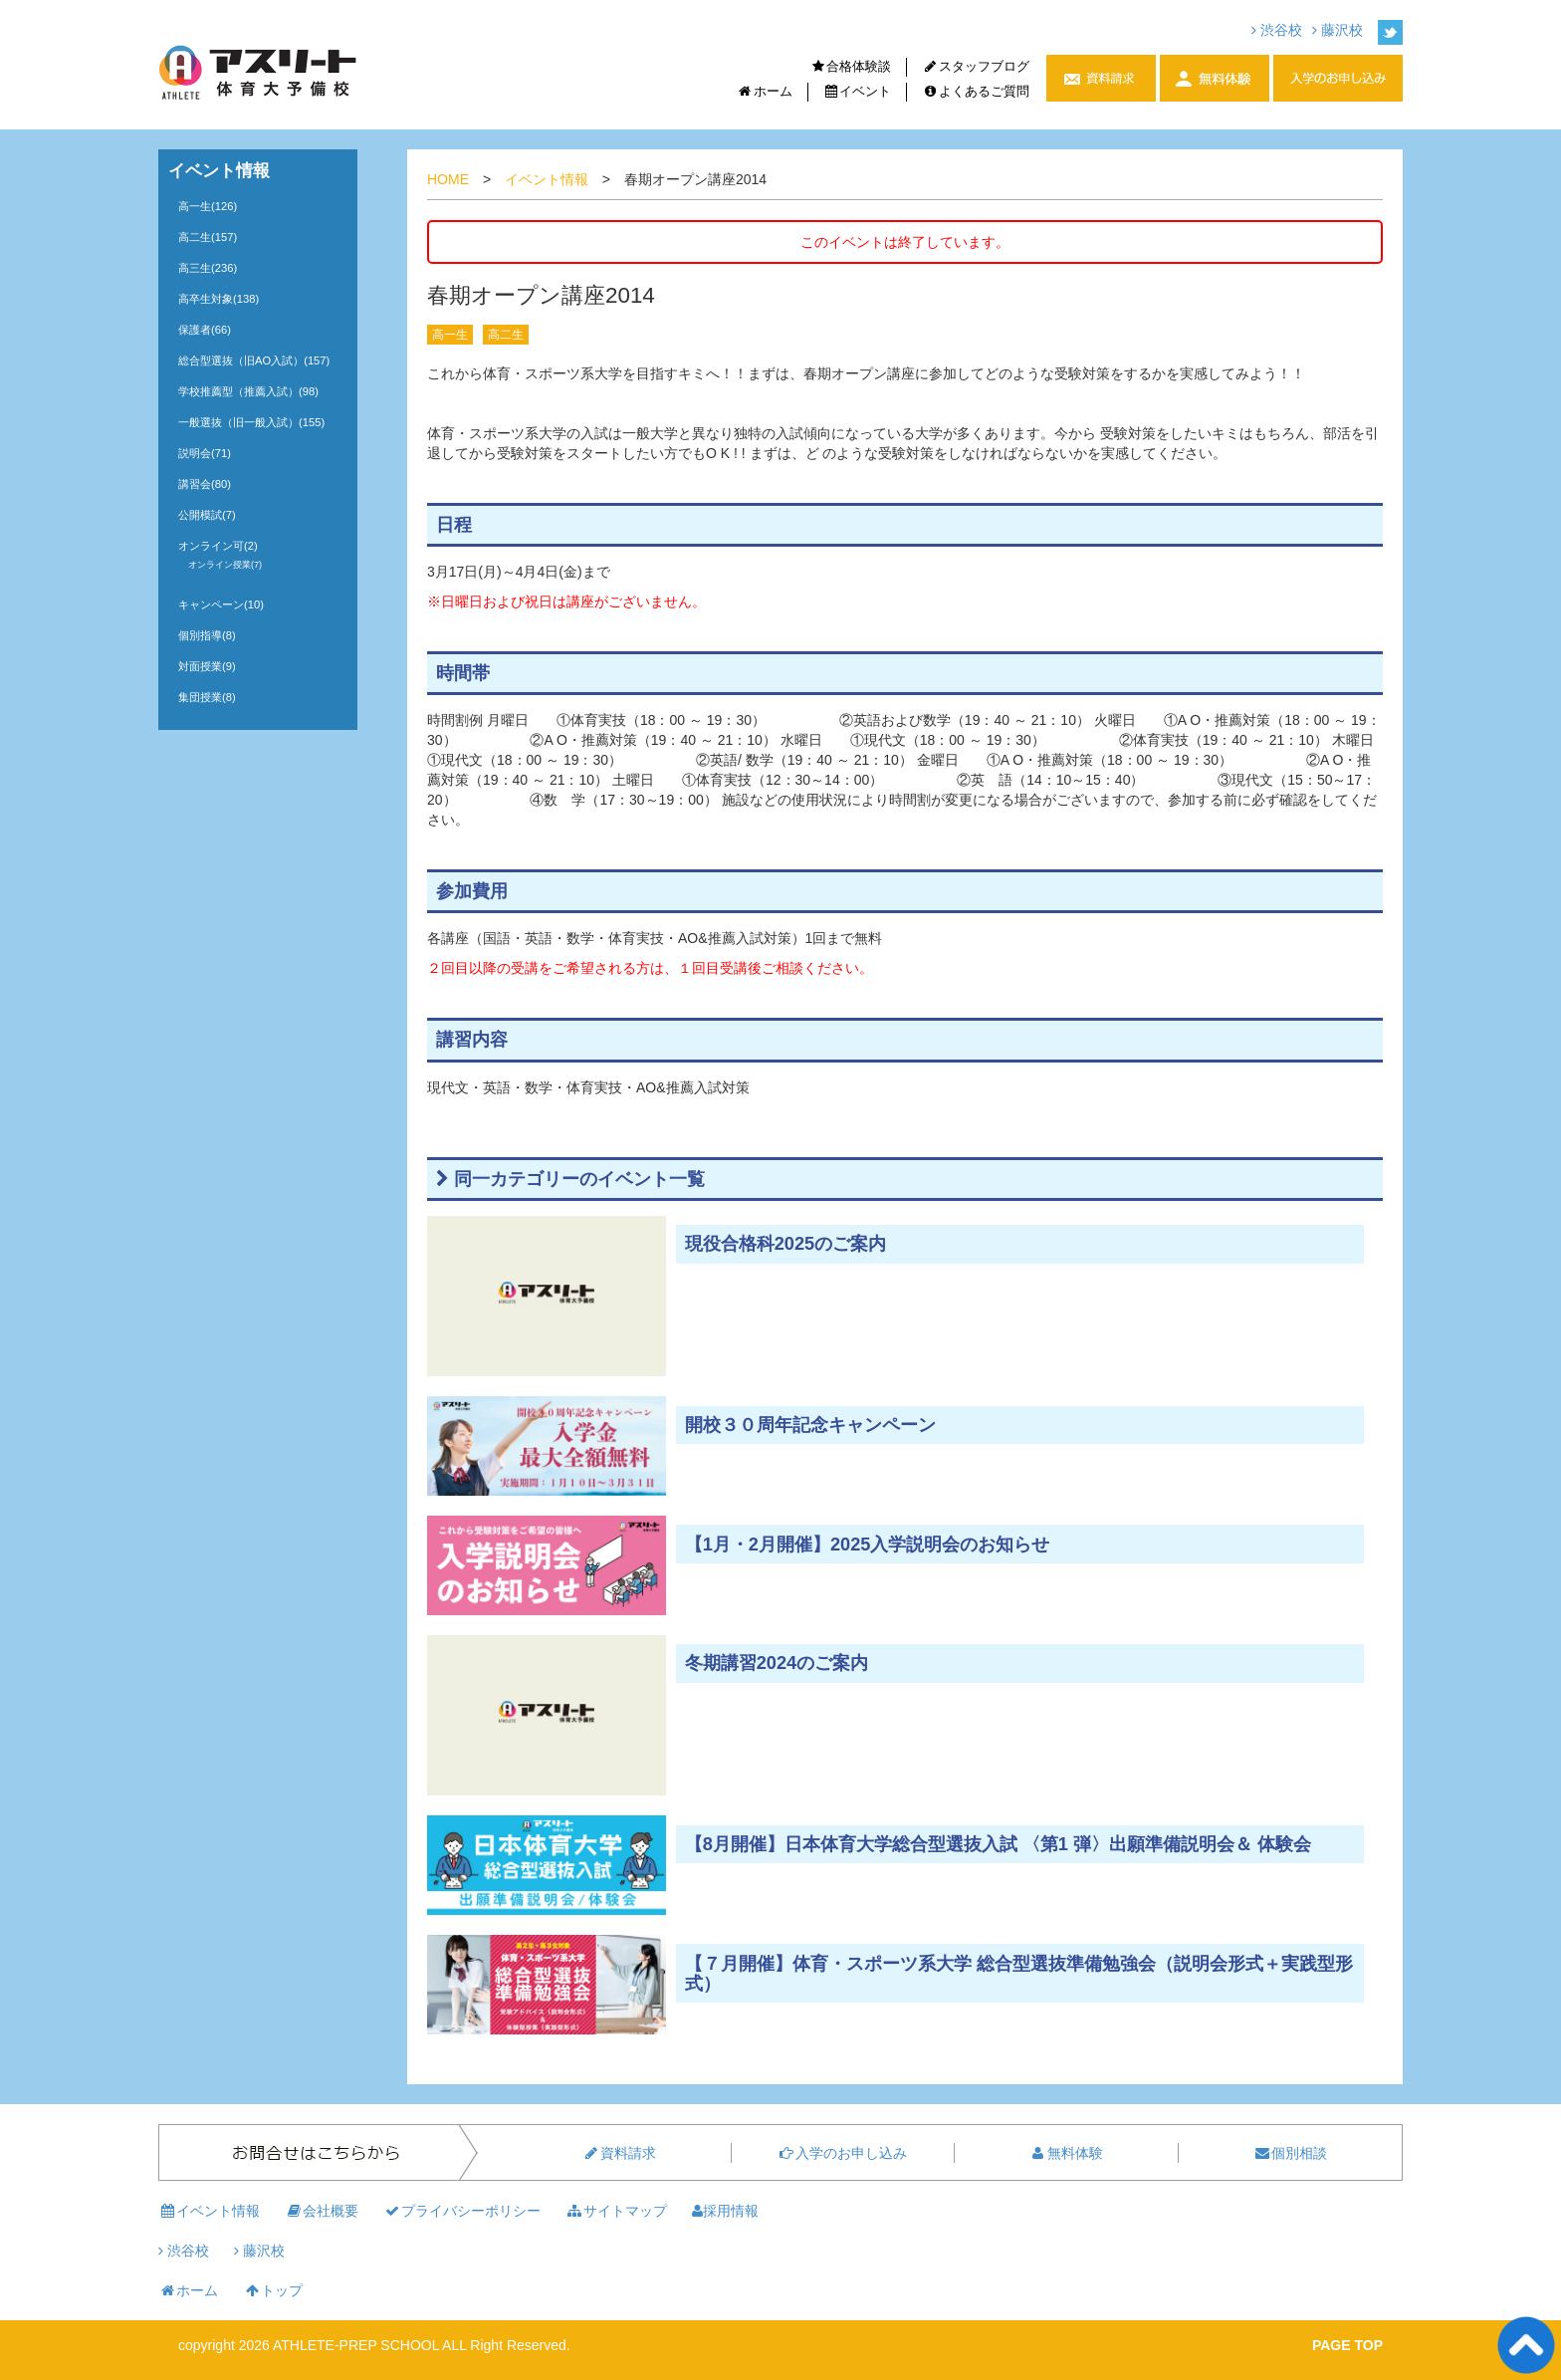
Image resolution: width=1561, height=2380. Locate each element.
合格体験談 (851, 66)
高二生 (506, 335)
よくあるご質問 (975, 91)
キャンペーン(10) (221, 604)
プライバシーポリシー (462, 2211)
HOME (448, 179)
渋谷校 (1276, 30)
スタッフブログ (975, 66)
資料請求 (619, 2153)
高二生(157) (207, 237)
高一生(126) (207, 206)
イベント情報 (546, 179)
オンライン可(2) (218, 546)
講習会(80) (204, 484)
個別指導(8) (207, 635)
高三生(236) (207, 268)
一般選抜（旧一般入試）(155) (251, 422)
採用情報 (725, 2211)
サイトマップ (616, 2211)
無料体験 (1066, 2153)
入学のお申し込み (842, 2153)
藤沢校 (1337, 30)
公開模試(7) (207, 515)
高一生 (450, 335)
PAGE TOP (1347, 2345)
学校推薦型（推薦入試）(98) (248, 391)
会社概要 (321, 2211)
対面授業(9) (207, 666)
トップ (273, 2290)
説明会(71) (204, 453)
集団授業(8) (207, 697)
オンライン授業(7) (225, 565)
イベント (857, 91)
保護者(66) (204, 330)
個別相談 (1290, 2153)
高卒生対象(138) (218, 299)
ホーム (764, 91)
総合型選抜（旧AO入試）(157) (254, 360)
